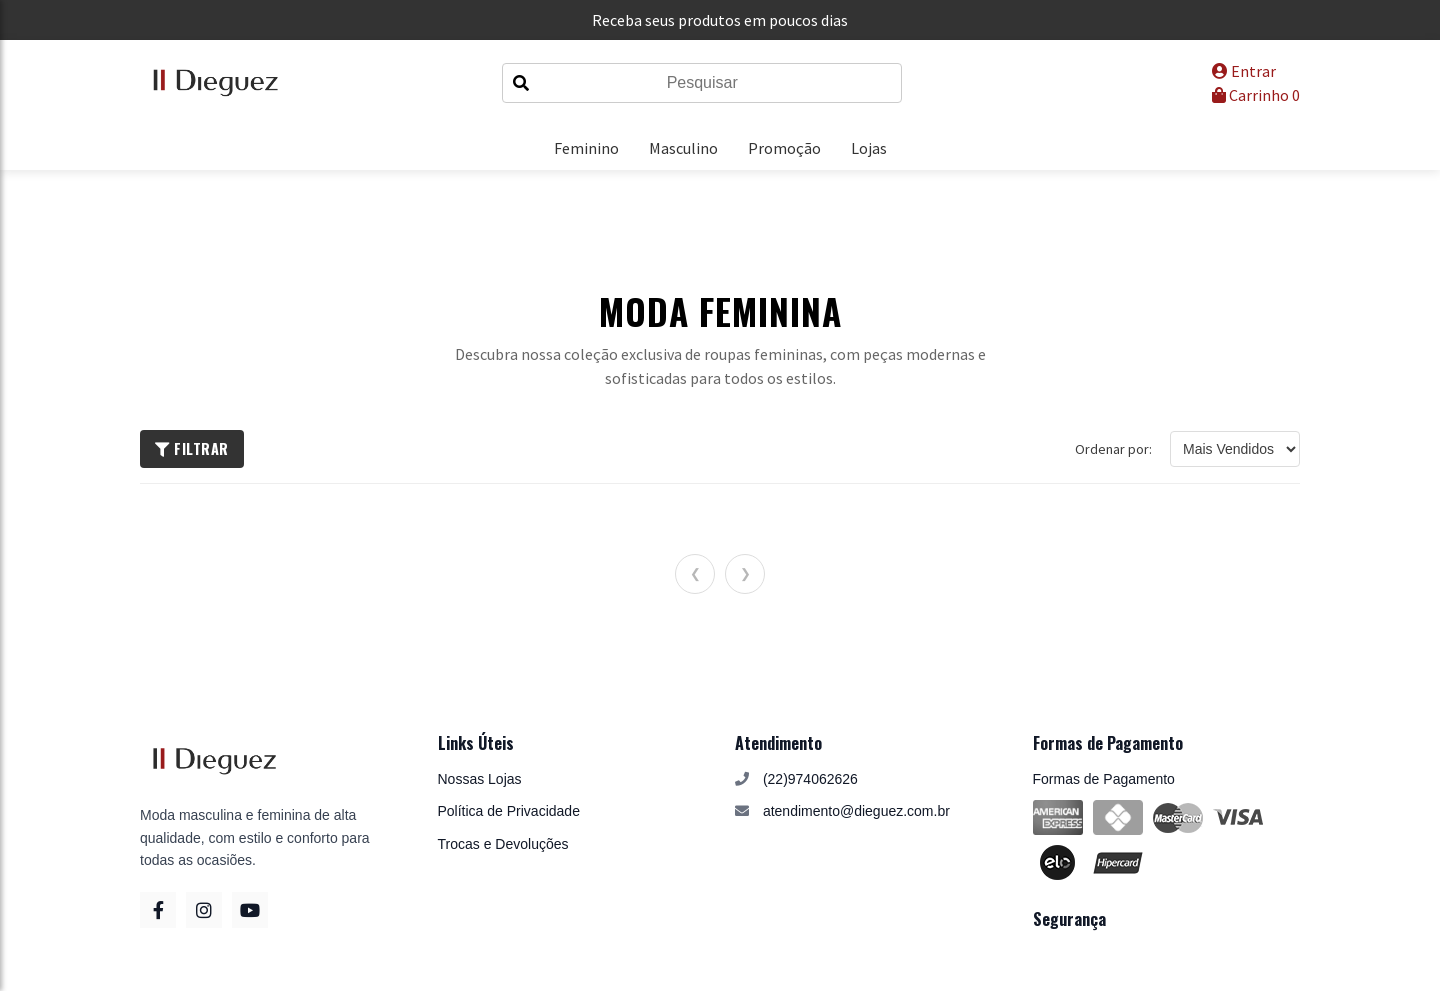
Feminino (586, 148)
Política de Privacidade (509, 811)
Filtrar (192, 448)
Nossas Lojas (480, 779)
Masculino (683, 148)
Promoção (784, 148)
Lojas (869, 148)
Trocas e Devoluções (503, 844)
